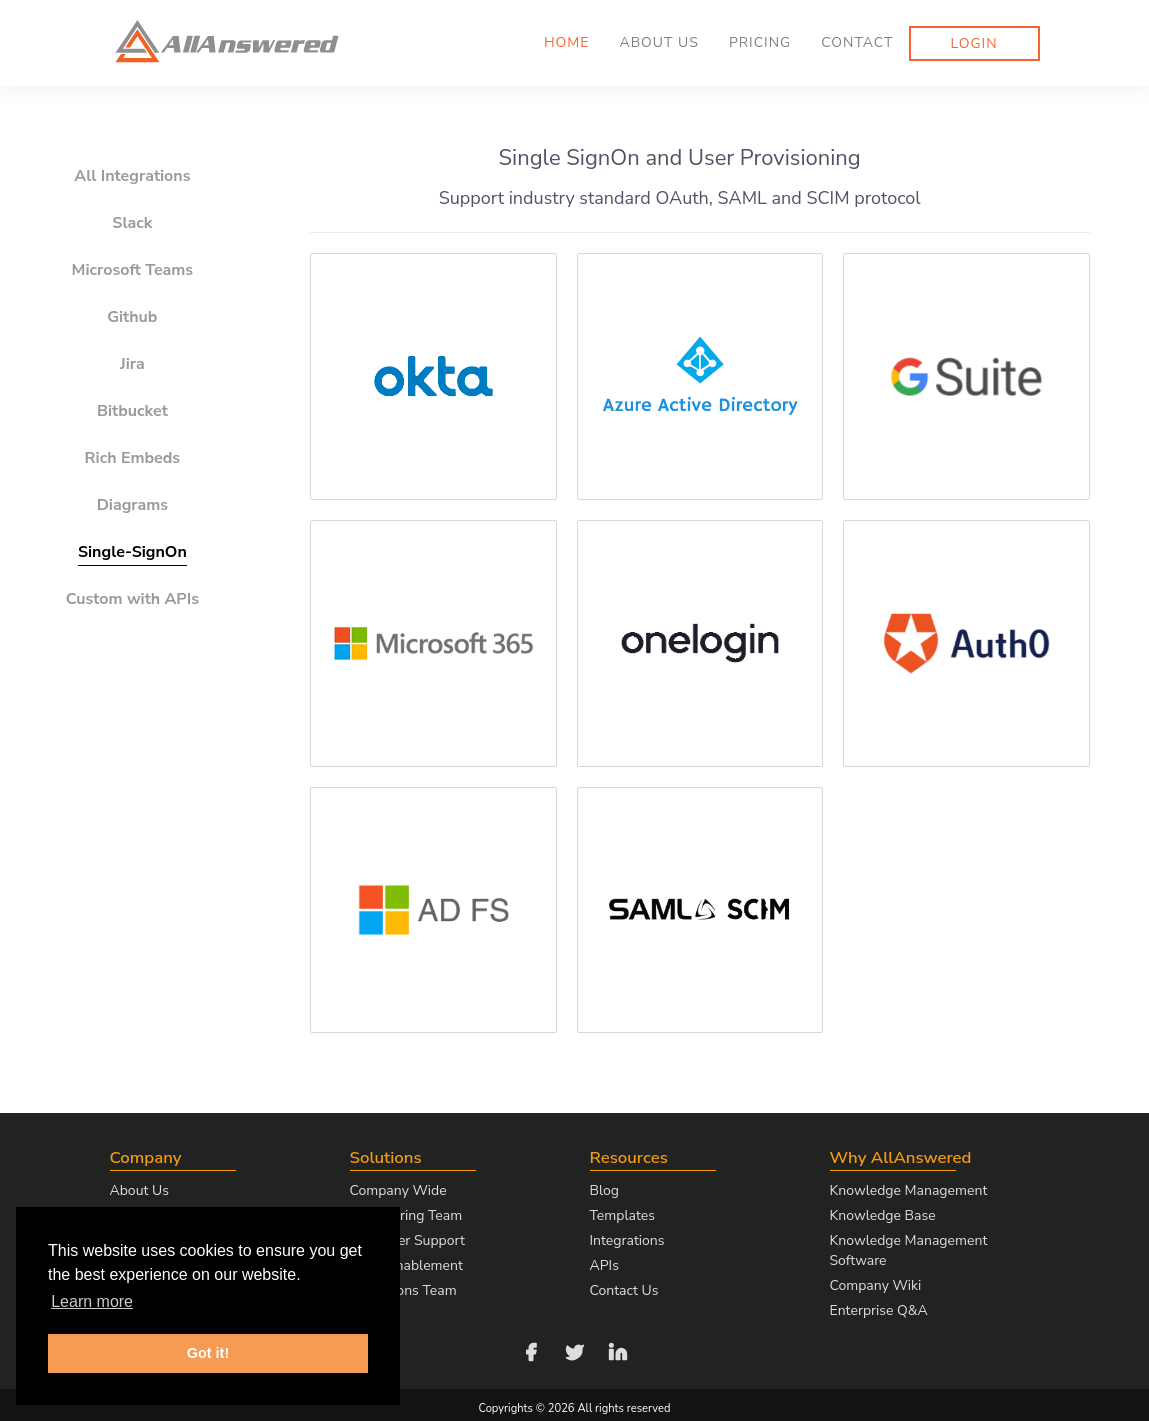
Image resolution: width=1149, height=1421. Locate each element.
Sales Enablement (406, 1265)
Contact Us (624, 1290)
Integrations (627, 1240)
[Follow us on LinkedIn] (618, 1350)
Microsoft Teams (133, 270)
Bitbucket (132, 411)
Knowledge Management (909, 1190)
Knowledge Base (883, 1215)
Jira (132, 364)
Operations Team (403, 1290)
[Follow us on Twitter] (575, 1350)
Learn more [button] (92, 1301)
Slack (132, 223)
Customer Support (407, 1240)
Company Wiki (876, 1285)
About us (658, 42)
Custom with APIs (132, 599)
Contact (857, 42)
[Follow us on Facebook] (531, 1350)
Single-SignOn (132, 552)
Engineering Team (406, 1215)
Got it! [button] (208, 1353)
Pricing (760, 42)
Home (567, 42)
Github (132, 317)
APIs (604, 1265)
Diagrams (132, 505)
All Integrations (132, 176)
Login (974, 43)
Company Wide (398, 1190)
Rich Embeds (133, 458)
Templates (623, 1215)
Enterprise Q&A (879, 1310)
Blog (605, 1190)
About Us (139, 1190)
